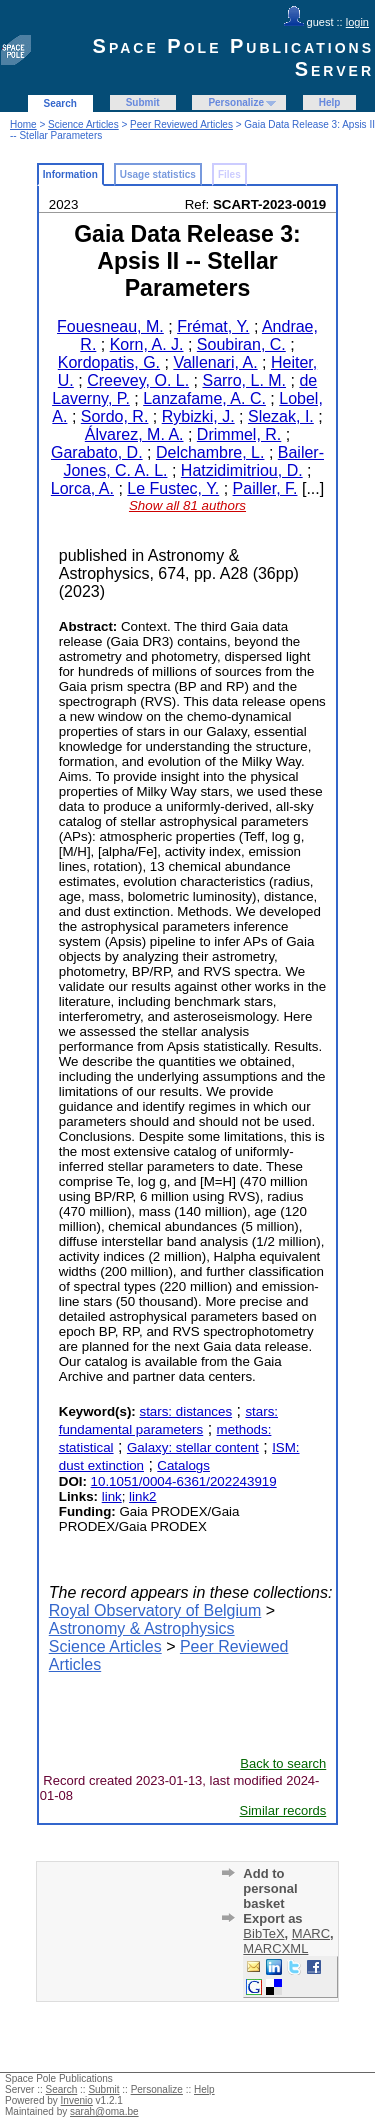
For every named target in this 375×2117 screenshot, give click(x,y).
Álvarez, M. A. (134, 434)
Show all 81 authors (187, 505)
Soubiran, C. (241, 344)
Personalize (236, 102)
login (357, 22)
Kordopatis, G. (109, 362)
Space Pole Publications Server (233, 57)
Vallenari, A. (215, 362)
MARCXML (275, 1948)
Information (70, 174)
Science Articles (83, 124)
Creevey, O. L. (138, 380)
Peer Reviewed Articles (181, 124)
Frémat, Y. (213, 326)
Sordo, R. (115, 416)
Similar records (283, 1810)
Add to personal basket (270, 1888)
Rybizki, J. (198, 416)
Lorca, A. (82, 488)
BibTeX (263, 1933)
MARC (311, 1933)
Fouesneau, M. (110, 326)
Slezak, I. (281, 416)
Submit (143, 102)
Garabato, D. (97, 452)
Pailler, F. (265, 488)
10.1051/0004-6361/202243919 (184, 1481)
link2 (142, 1496)
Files (229, 174)
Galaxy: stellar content (193, 1447)
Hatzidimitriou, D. (242, 470)
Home (23, 124)
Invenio (77, 2100)
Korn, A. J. (147, 344)
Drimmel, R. (239, 434)
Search (60, 103)
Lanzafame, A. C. (204, 398)
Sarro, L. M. (244, 380)
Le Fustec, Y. (173, 488)
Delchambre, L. (210, 452)
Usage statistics (158, 174)
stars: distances (185, 1411)
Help (330, 102)
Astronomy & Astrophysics (142, 1628)
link (112, 1496)
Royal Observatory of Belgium (155, 1610)
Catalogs (183, 1465)
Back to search (283, 1763)
